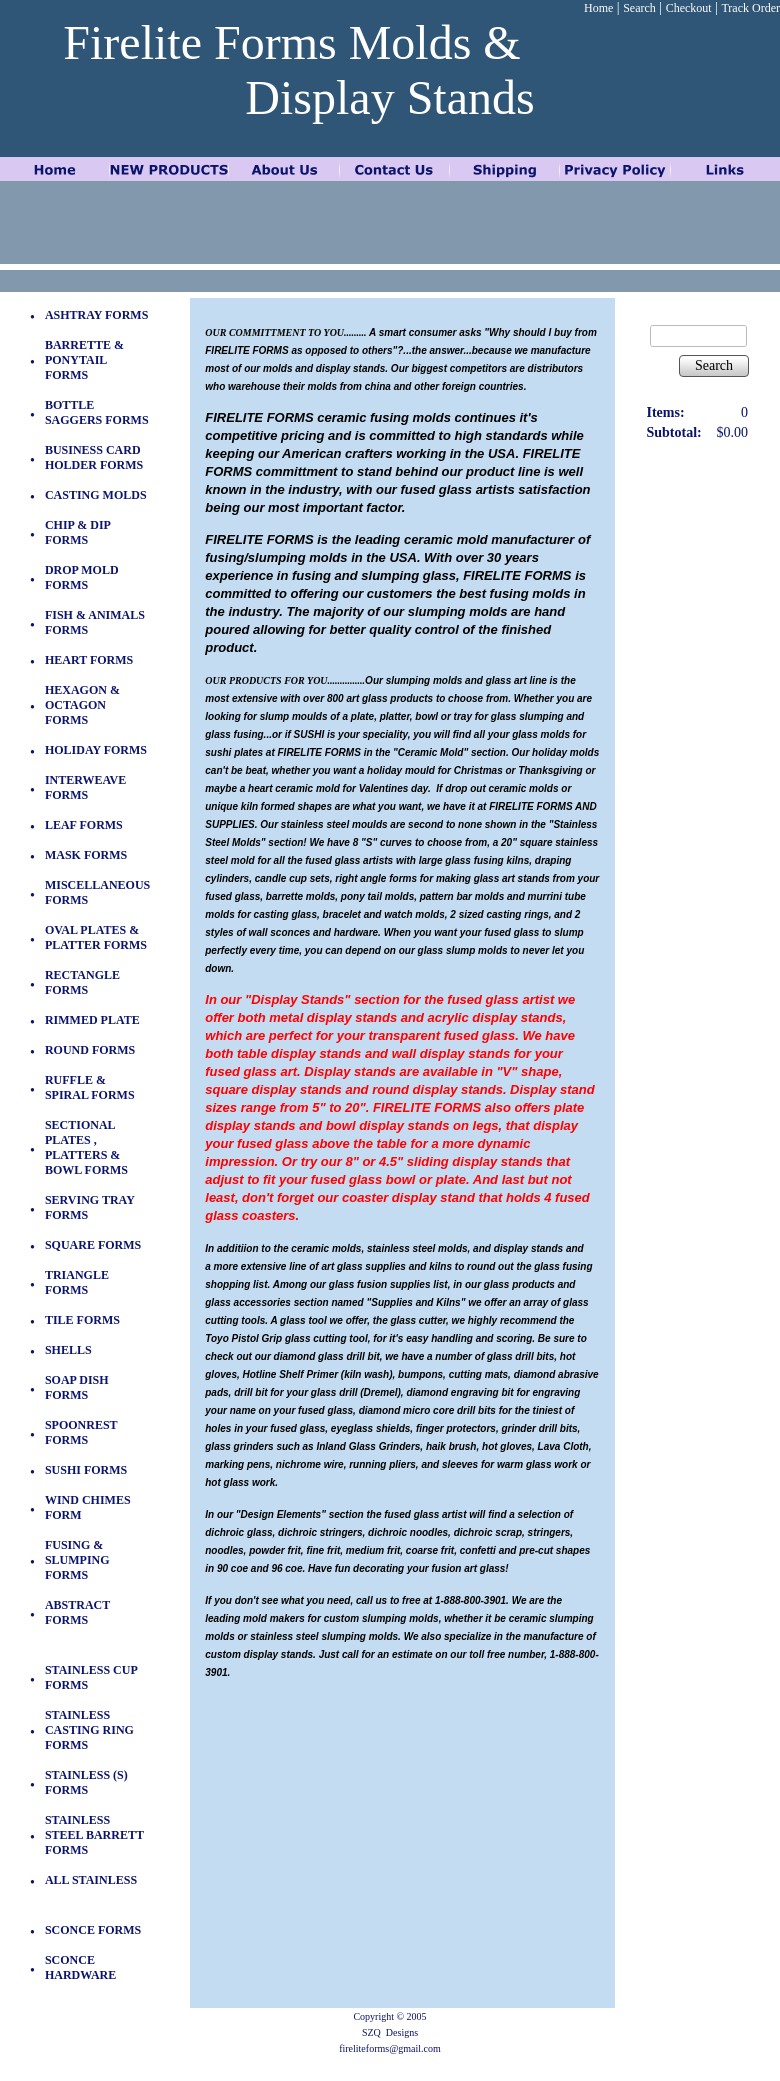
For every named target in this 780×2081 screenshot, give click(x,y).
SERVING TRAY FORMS (90, 1207)
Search (639, 8)
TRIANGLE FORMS (77, 1282)
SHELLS (68, 1350)
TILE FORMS (82, 1320)
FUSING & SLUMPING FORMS (77, 1560)
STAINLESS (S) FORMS (86, 1782)
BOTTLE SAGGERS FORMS (97, 412)
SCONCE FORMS (93, 1930)
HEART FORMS (89, 660)
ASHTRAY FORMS (96, 315)
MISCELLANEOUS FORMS (97, 892)
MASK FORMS (86, 855)
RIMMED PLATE (92, 1020)
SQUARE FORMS (93, 1245)
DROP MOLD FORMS (82, 577)
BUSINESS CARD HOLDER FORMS (94, 457)
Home (598, 8)
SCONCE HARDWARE (80, 1967)
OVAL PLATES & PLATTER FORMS (96, 937)
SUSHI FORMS (86, 1470)
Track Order (750, 8)
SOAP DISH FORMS (77, 1387)
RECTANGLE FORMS (82, 982)
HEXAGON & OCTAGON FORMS (82, 705)
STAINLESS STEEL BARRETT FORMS (94, 1835)
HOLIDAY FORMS (96, 750)
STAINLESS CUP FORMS (91, 1677)
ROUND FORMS (90, 1050)
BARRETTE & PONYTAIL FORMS (84, 360)
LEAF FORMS (84, 825)
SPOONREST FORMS (81, 1432)
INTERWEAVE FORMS (85, 787)
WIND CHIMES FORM (88, 1507)
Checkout (689, 8)
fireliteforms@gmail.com (390, 2048)
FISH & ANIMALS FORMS (95, 622)
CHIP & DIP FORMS (77, 532)
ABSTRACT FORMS (77, 1612)
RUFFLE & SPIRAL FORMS (90, 1087)
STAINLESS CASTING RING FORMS (89, 1730)
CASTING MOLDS (96, 495)
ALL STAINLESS (91, 1880)
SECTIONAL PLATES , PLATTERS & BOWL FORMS (86, 1147)
